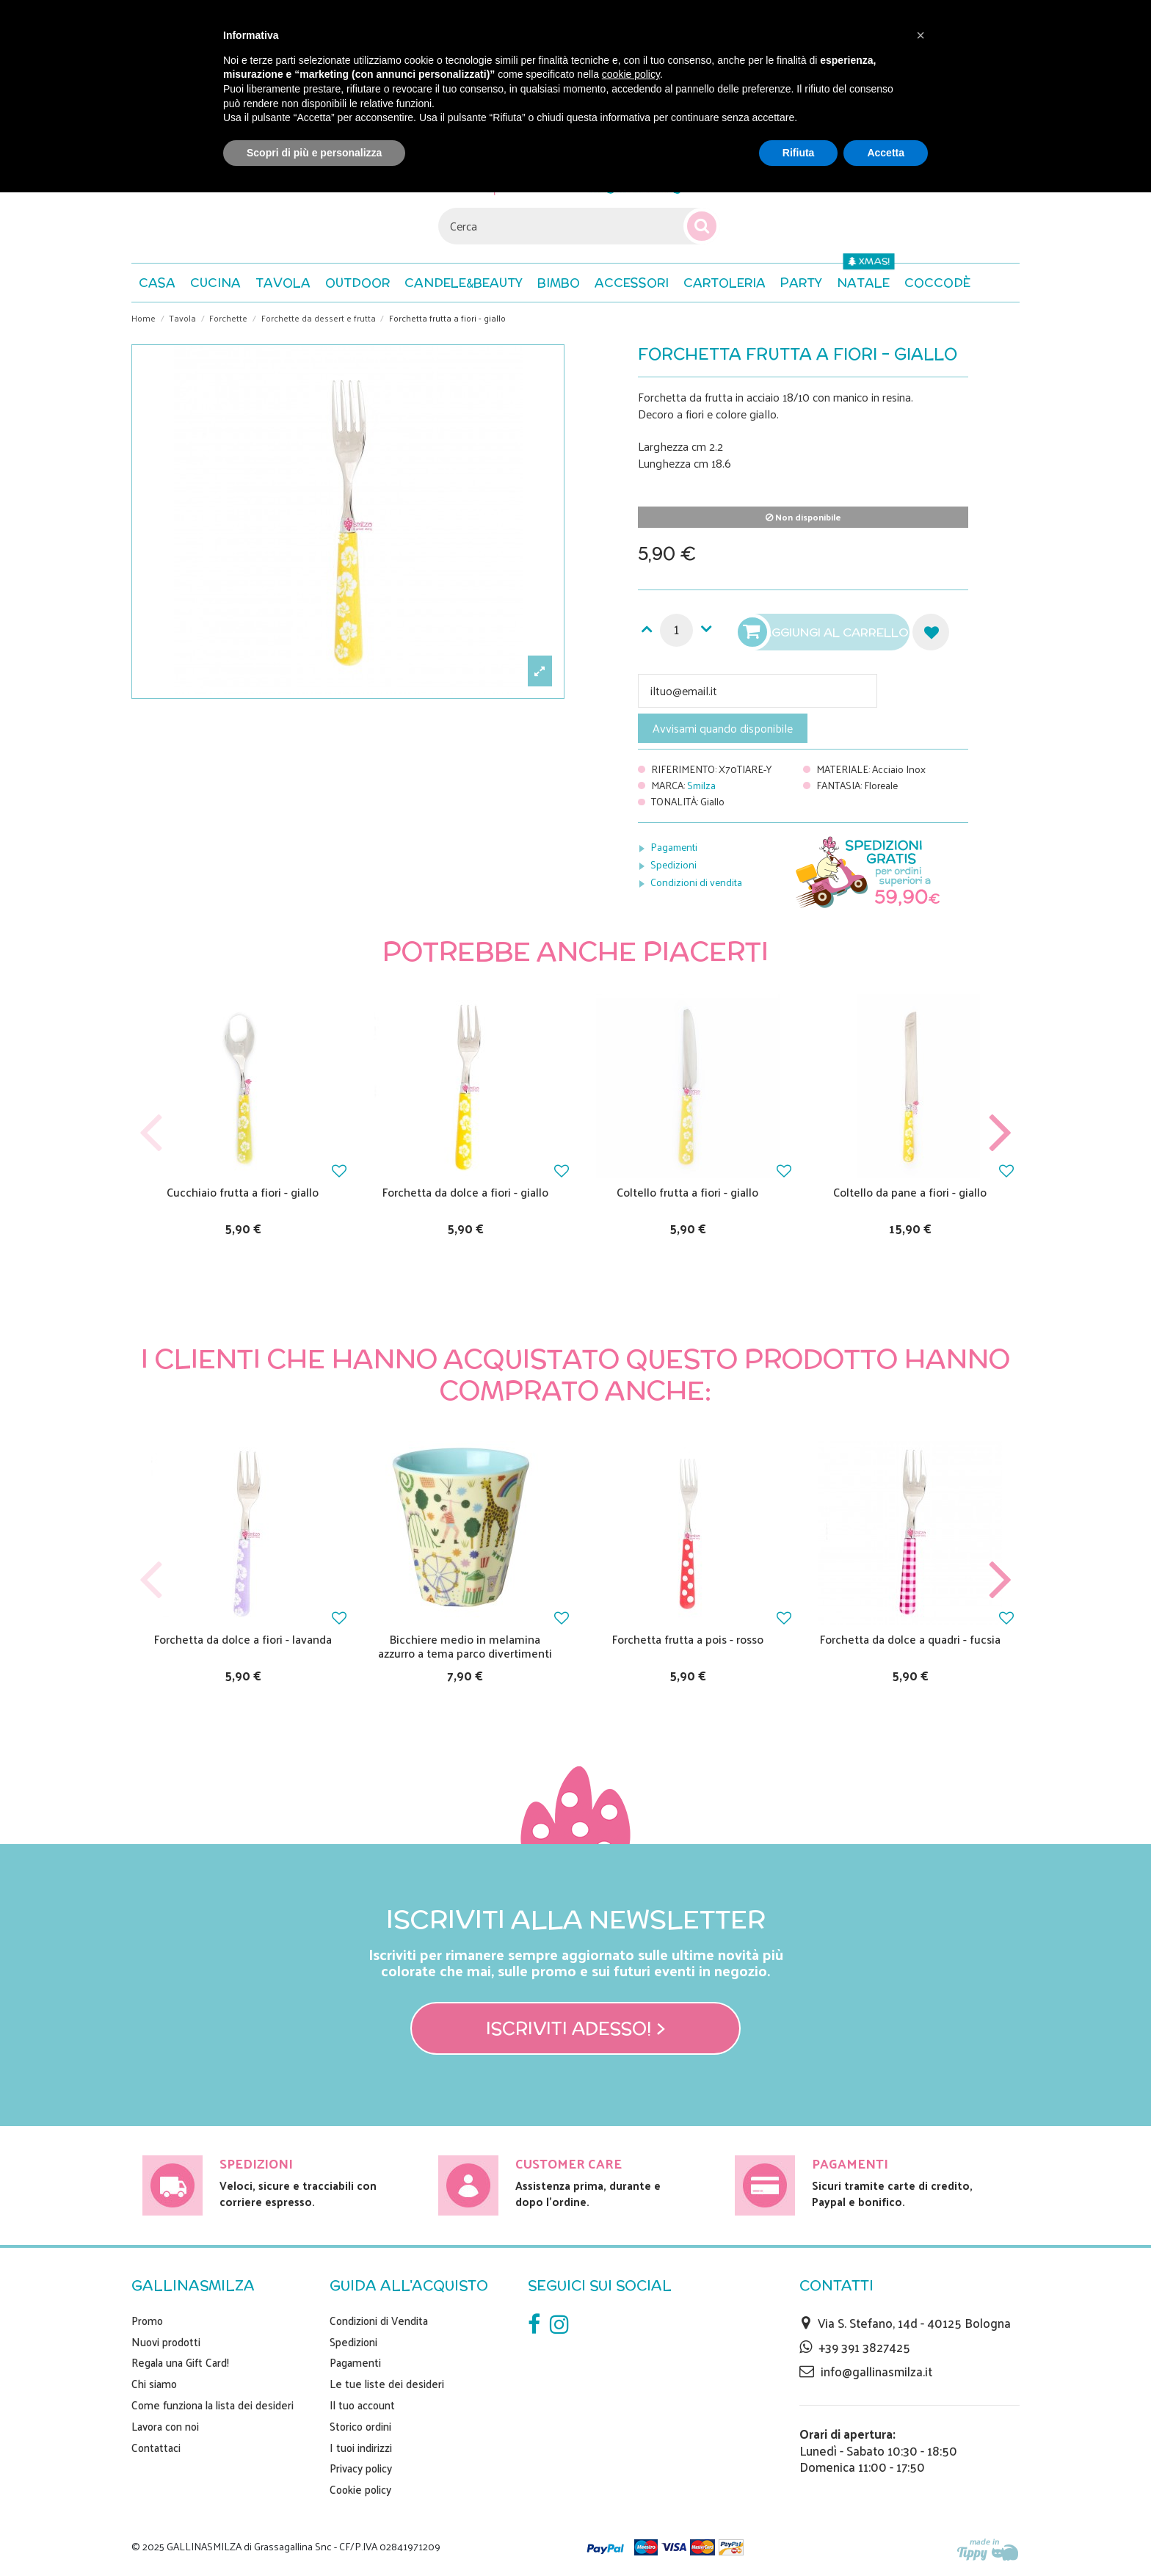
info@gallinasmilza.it (876, 2371)
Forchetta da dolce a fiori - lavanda (243, 1639)
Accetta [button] (885, 153)
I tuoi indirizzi (361, 2447)
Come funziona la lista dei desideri (212, 2405)
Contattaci (156, 2447)
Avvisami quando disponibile (723, 728)
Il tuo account (362, 2405)
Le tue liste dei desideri (387, 2384)
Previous (151, 1133)
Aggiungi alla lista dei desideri (930, 632)
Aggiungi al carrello (825, 632)
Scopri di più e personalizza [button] (314, 153)
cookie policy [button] (631, 74)
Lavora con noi (165, 2426)
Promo (147, 2320)
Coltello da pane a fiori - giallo (910, 1191)
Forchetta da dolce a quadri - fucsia (910, 1639)
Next (1000, 1133)
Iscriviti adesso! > (576, 2028)
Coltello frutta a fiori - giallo (687, 1191)
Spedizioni (673, 864)
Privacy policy (361, 2468)
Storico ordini (360, 2426)
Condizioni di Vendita (379, 2320)
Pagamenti (673, 847)
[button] (937, 283)
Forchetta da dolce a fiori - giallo (465, 1191)
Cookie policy (360, 2489)
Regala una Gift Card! (180, 2362)
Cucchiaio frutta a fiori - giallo (243, 1191)
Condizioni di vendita (696, 882)
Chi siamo (154, 2384)
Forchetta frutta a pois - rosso (687, 1639)
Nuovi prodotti (165, 2342)
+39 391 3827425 (864, 2347)
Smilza (701, 785)
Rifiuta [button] (799, 153)
